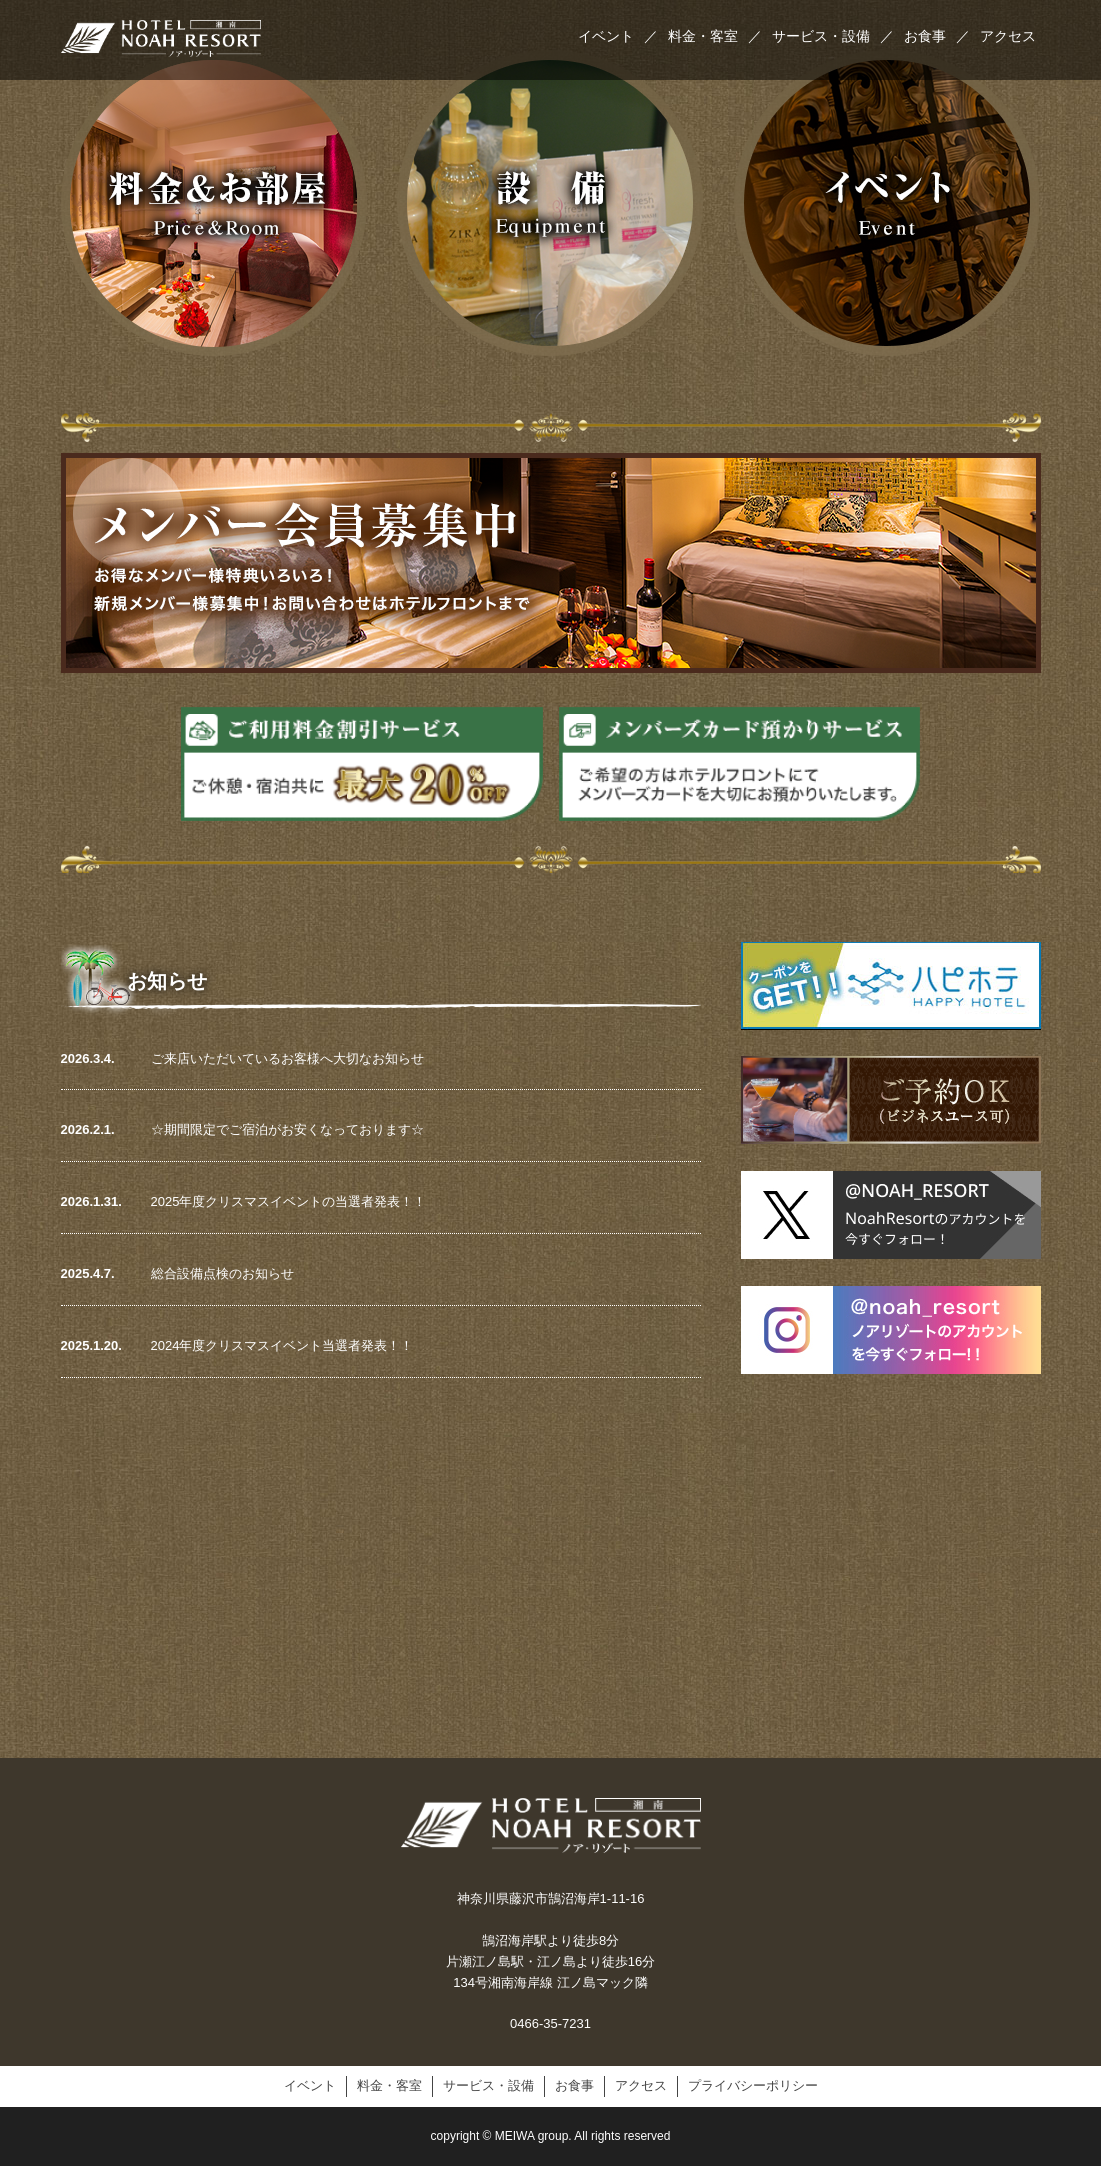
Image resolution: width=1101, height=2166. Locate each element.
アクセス (1008, 36)
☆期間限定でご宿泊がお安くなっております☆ (287, 1129)
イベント (618, 36)
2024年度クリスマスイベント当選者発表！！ (282, 1345)
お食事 (937, 36)
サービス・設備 (833, 36)
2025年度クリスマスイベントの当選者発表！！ (289, 1201)
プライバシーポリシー (753, 2085)
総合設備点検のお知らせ (222, 1273)
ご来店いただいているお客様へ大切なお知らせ (287, 1058)
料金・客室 (715, 36)
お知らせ (167, 981)
